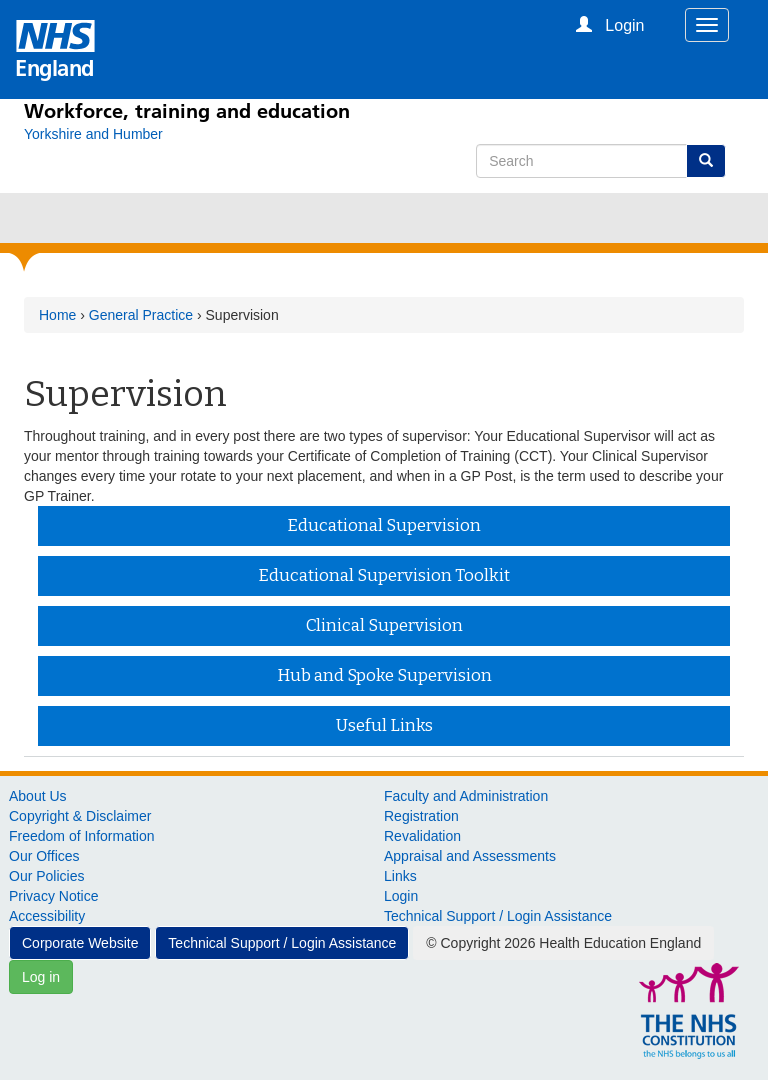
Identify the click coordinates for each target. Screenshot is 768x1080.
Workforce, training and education (187, 111)
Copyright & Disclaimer (80, 816)
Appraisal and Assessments (470, 856)
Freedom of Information (82, 836)
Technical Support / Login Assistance (498, 916)
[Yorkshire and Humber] (93, 134)
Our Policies (46, 876)
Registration (421, 816)
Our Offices (44, 856)
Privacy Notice (53, 896)
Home (57, 315)
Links (400, 876)
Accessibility (47, 916)
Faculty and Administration (466, 796)
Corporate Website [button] (80, 943)
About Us (38, 796)
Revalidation (422, 836)
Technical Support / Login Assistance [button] (282, 943)
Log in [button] (41, 977)
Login (401, 896)
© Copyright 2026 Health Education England (563, 943)
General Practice (141, 315)
